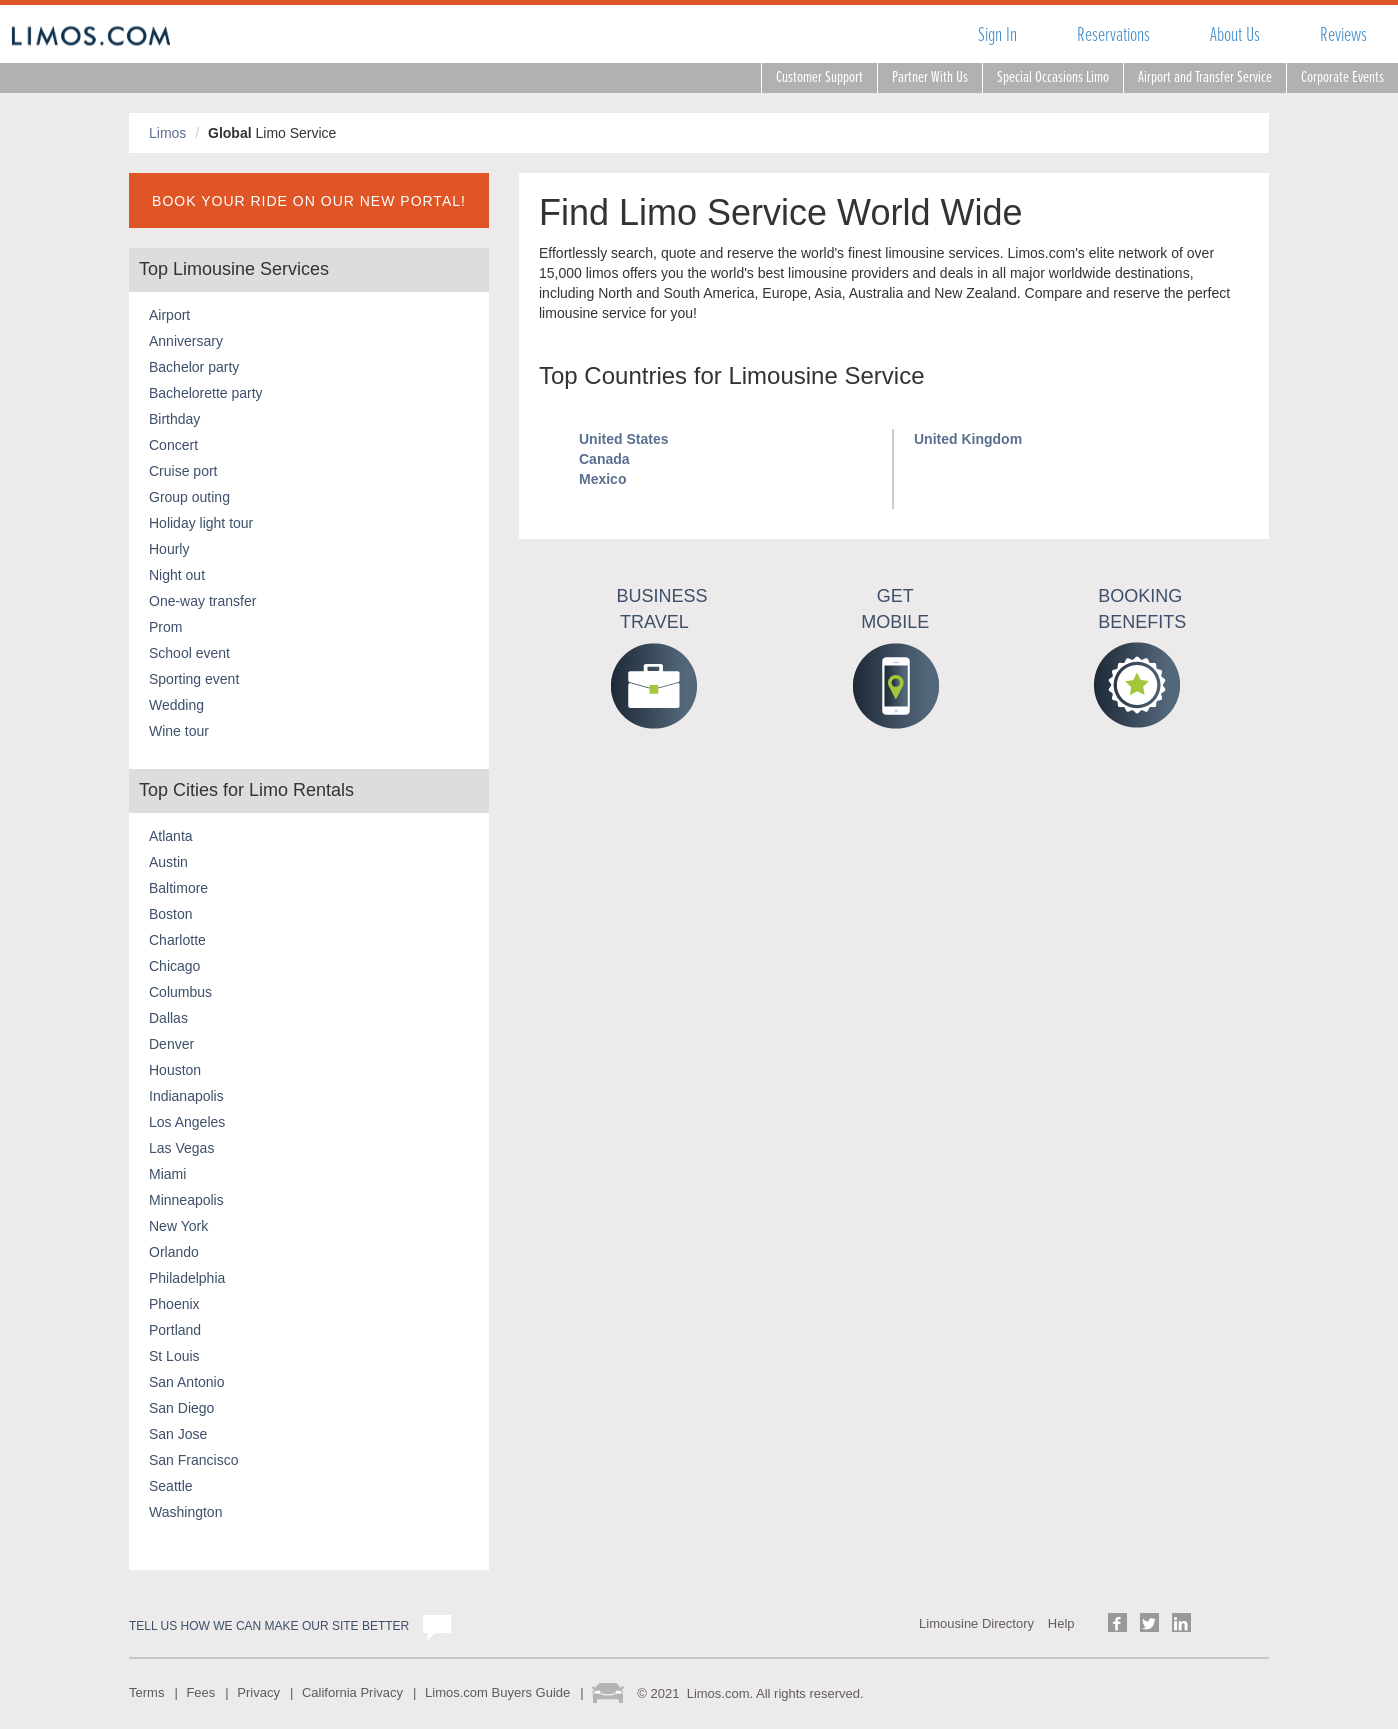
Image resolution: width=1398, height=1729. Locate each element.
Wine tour (179, 731)
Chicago (174, 966)
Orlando (174, 1252)
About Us (1235, 34)
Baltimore (178, 888)
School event (189, 653)
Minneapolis (186, 1200)
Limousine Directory (976, 1623)
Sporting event (194, 679)
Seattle (171, 1486)
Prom (165, 627)
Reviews (1343, 34)
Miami (167, 1174)
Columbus (180, 992)
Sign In (997, 34)
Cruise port (183, 471)
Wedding (176, 705)
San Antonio (187, 1382)
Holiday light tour (201, 523)
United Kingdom (968, 439)
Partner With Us (930, 77)
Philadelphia (187, 1278)
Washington (185, 1512)
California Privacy (352, 1692)
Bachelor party (194, 367)
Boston (171, 914)
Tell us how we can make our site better (269, 1626)
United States (623, 439)
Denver (171, 1044)
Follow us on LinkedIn (1181, 1622)
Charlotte (177, 940)
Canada (604, 459)
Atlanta (171, 836)
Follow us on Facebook (1117, 1622)
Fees (200, 1692)
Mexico (602, 479)
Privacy (258, 1692)
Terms (146, 1692)
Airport (169, 315)
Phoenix (174, 1304)
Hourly (169, 549)
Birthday (174, 419)
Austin (168, 862)
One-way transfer (202, 601)
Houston (175, 1070)
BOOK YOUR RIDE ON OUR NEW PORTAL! (309, 201)
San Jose (178, 1434)
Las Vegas (181, 1148)
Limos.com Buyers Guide (497, 1692)
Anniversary (186, 341)
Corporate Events (1342, 77)
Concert (173, 445)
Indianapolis (186, 1096)
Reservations (1113, 34)
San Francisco (193, 1460)
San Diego (181, 1408)
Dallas (168, 1018)
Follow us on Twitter (1149, 1622)
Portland (175, 1330)
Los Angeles (187, 1122)
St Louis (174, 1356)
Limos (167, 133)
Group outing (189, 497)
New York (178, 1226)
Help (1061, 1623)
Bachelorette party (206, 393)
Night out (177, 575)
